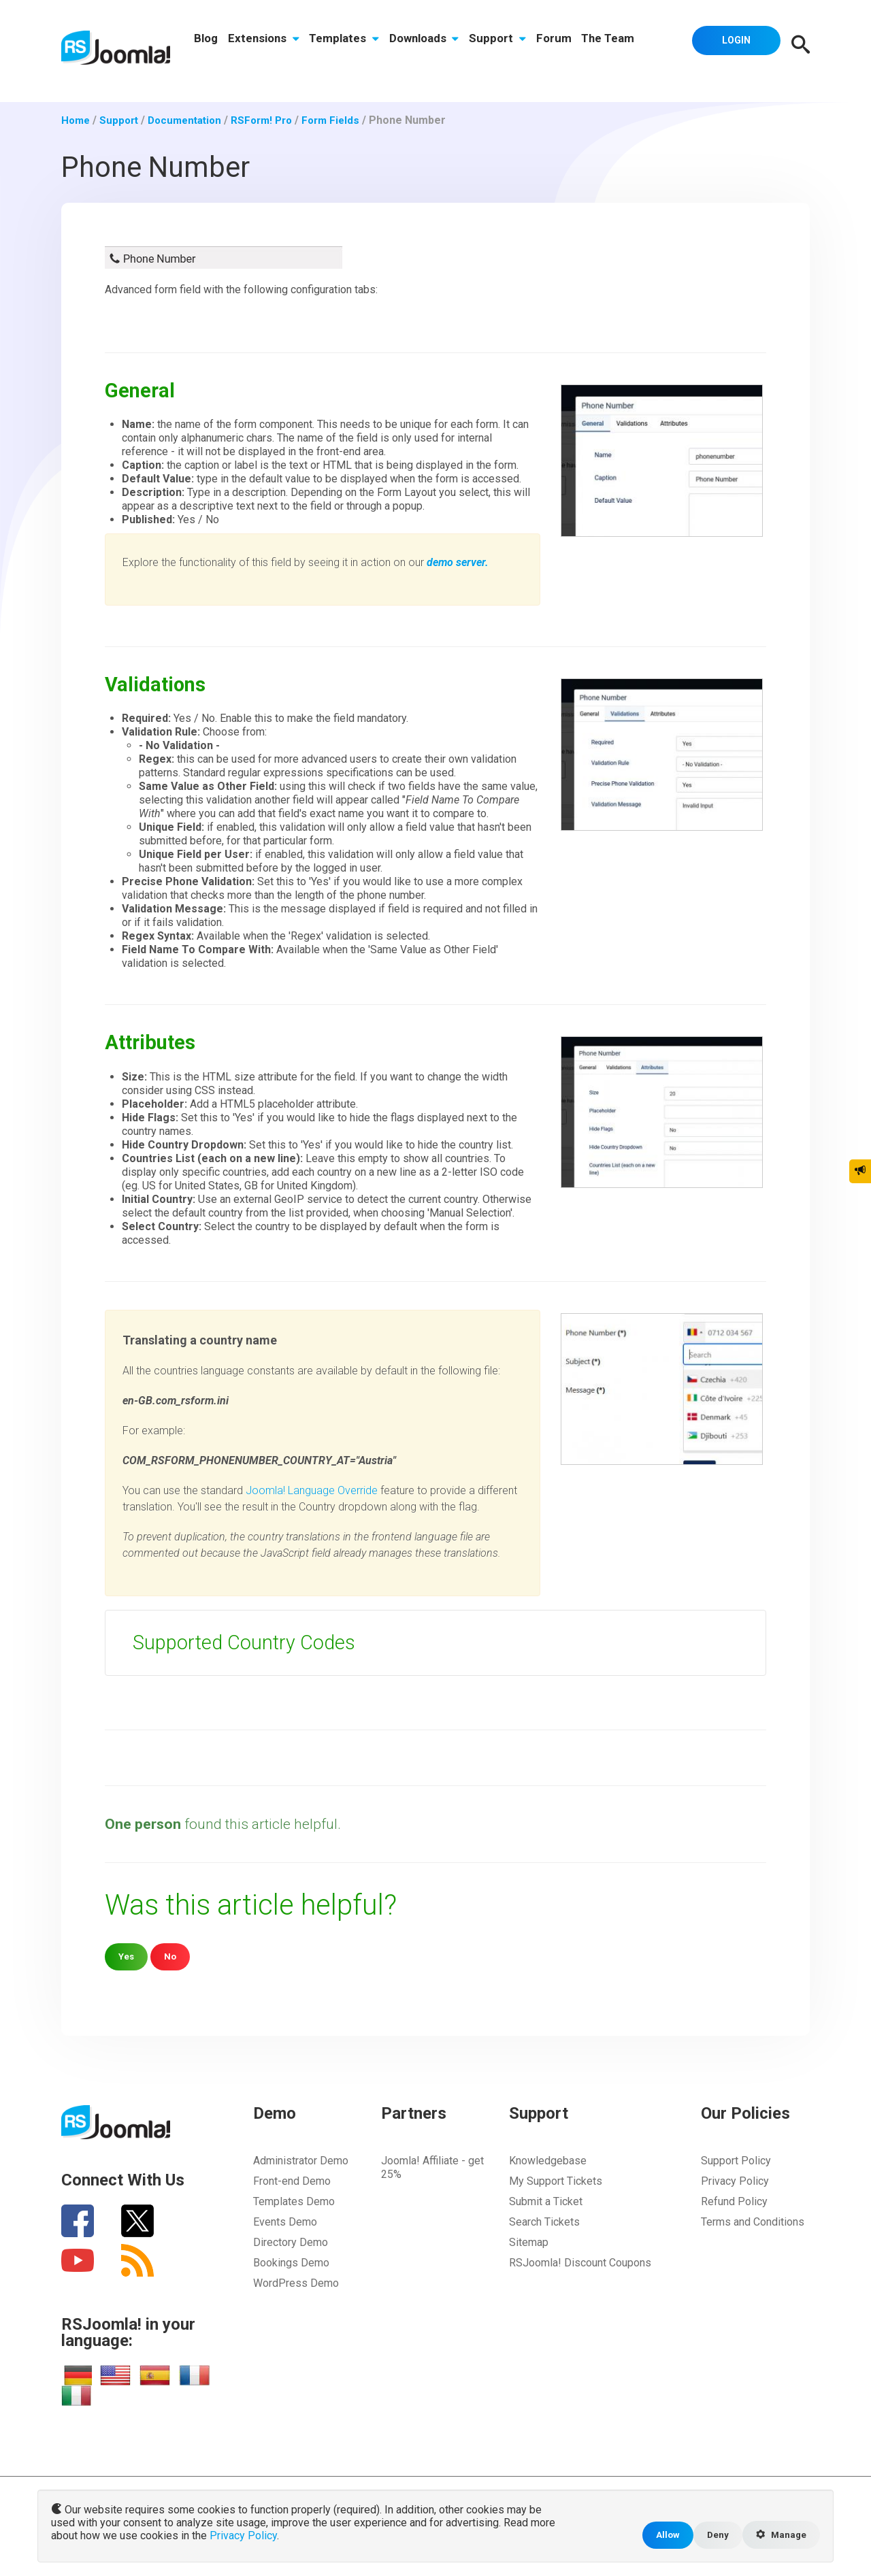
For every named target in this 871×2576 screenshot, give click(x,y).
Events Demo (285, 2221)
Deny (713, 2534)
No (171, 1956)
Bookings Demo (291, 2262)
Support (501, 45)
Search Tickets (544, 2221)
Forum (558, 45)
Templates (347, 45)
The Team (613, 45)
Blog (206, 45)
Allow (661, 2534)
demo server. (458, 562)
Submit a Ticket (545, 2201)
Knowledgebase (548, 2160)
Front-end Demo (292, 2181)
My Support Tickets (555, 2181)
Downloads (427, 45)
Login (732, 44)
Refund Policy (734, 2201)
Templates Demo (294, 2201)
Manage (779, 2534)
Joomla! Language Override (312, 1490)
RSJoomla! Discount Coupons (580, 2262)
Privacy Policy (735, 2181)
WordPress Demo (296, 2283)
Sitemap (528, 2242)
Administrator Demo (300, 2160)
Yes (126, 1956)
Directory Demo (290, 2242)
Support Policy (736, 2160)
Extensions (265, 45)
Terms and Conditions (752, 2221)
